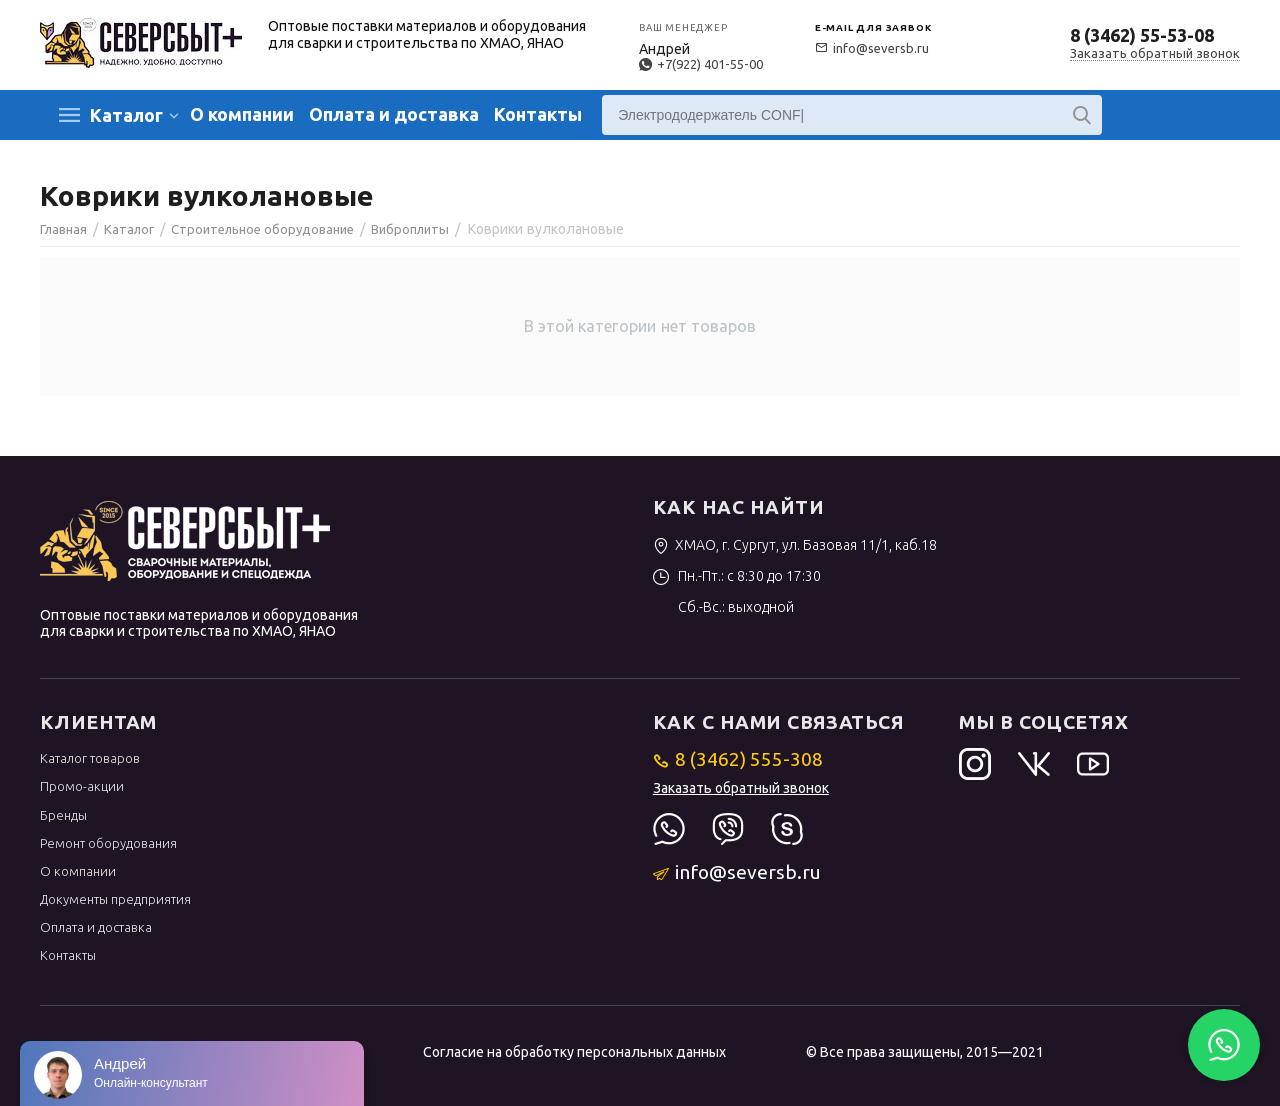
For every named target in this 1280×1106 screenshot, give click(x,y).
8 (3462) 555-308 (738, 759)
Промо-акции (82, 786)
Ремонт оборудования (108, 843)
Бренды (63, 815)
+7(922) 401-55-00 (701, 64)
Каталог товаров (90, 758)
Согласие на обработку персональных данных (574, 1052)
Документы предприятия (115, 899)
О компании (242, 114)
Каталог (126, 115)
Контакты (538, 114)
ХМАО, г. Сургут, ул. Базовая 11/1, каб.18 (795, 545)
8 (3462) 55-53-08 (1142, 35)
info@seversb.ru (872, 48)
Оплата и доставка (394, 114)
